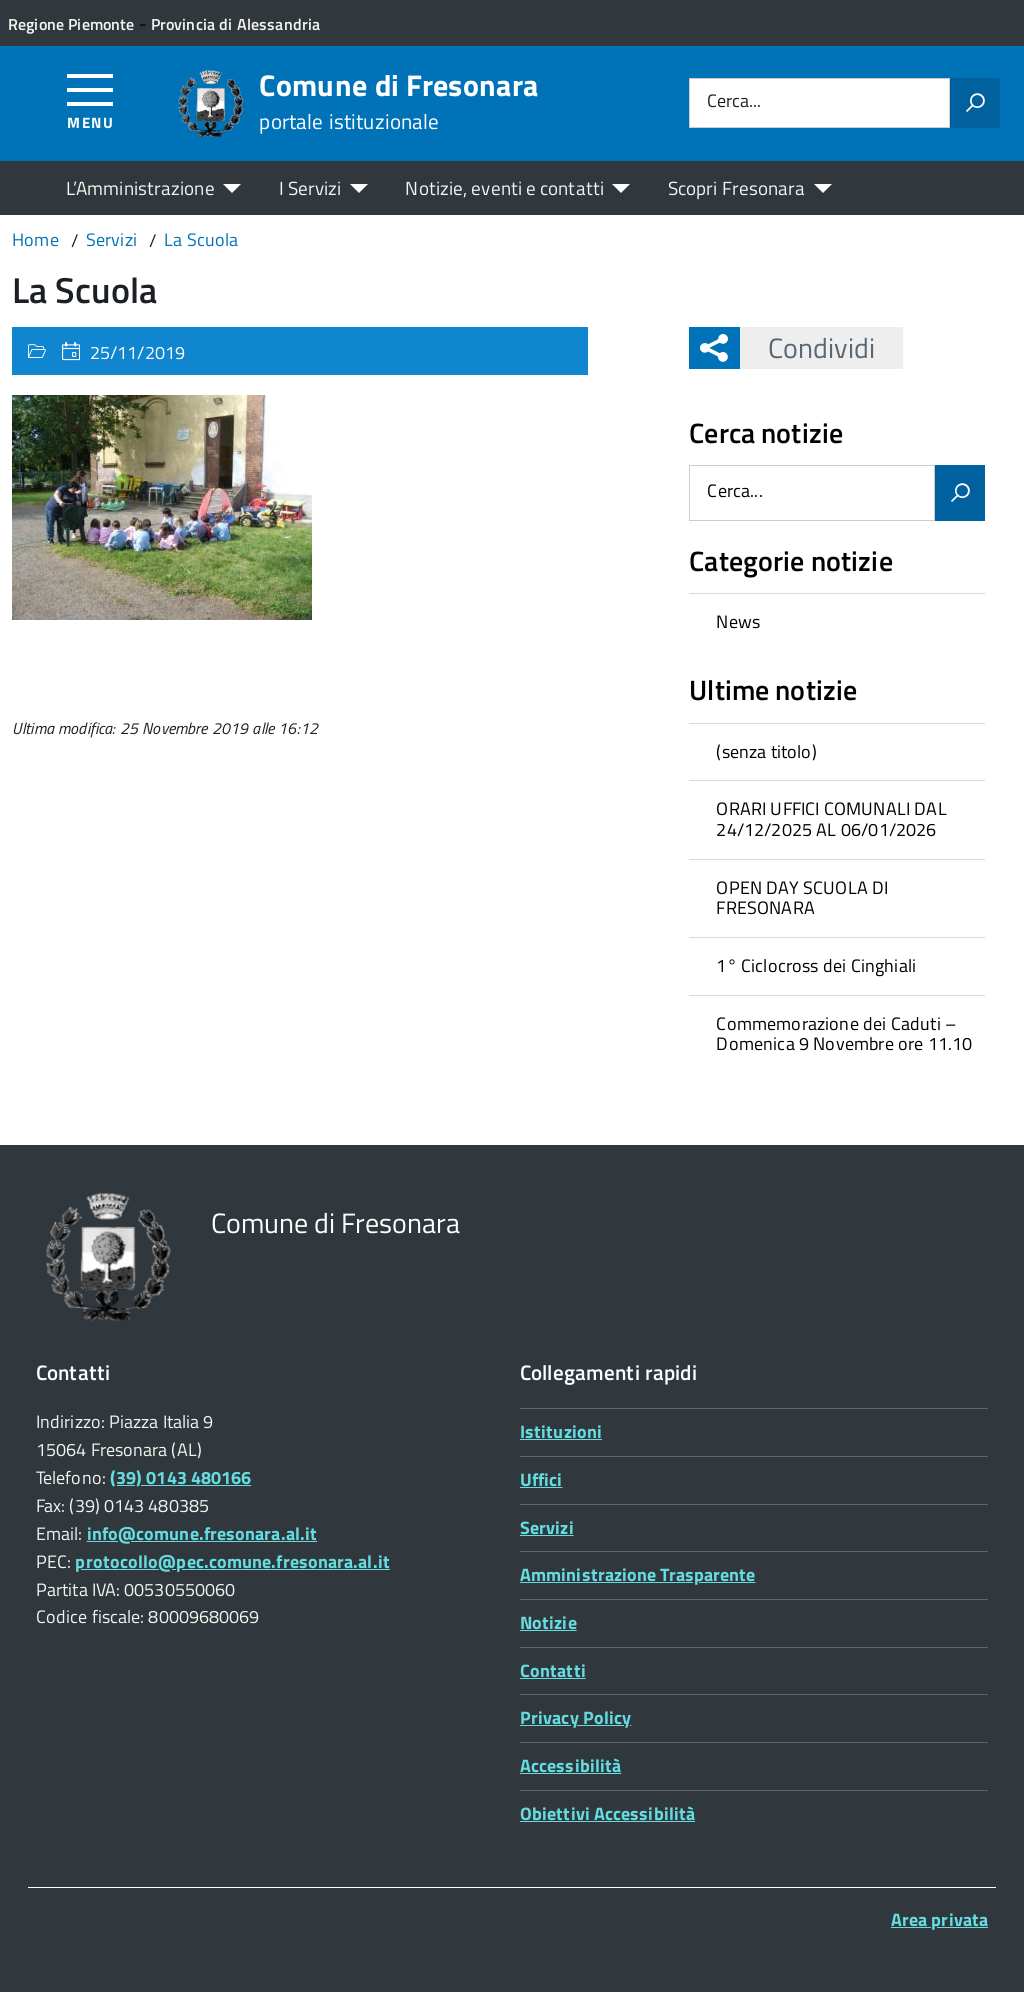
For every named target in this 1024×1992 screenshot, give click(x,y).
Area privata (939, 1919)
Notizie (548, 1622)
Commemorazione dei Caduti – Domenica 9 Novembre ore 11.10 (844, 1034)
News (738, 621)
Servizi (547, 1527)
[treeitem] (837, 622)
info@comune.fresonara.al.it (202, 1533)
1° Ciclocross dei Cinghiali (816, 965)
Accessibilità (570, 1765)
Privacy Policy (575, 1717)
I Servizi (310, 187)
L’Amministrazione (140, 187)
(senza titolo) (766, 751)
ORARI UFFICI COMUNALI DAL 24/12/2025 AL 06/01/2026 (831, 819)
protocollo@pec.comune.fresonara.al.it (232, 1561)
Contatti (553, 1670)
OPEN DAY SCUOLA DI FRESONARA (802, 898)
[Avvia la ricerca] (975, 103)
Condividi (807, 347)
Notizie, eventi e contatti (504, 187)
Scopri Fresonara (737, 187)
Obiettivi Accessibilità (607, 1813)
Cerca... (734, 102)
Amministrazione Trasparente (637, 1574)
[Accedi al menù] (90, 100)
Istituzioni (561, 1431)
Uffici (541, 1479)
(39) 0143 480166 (180, 1477)
